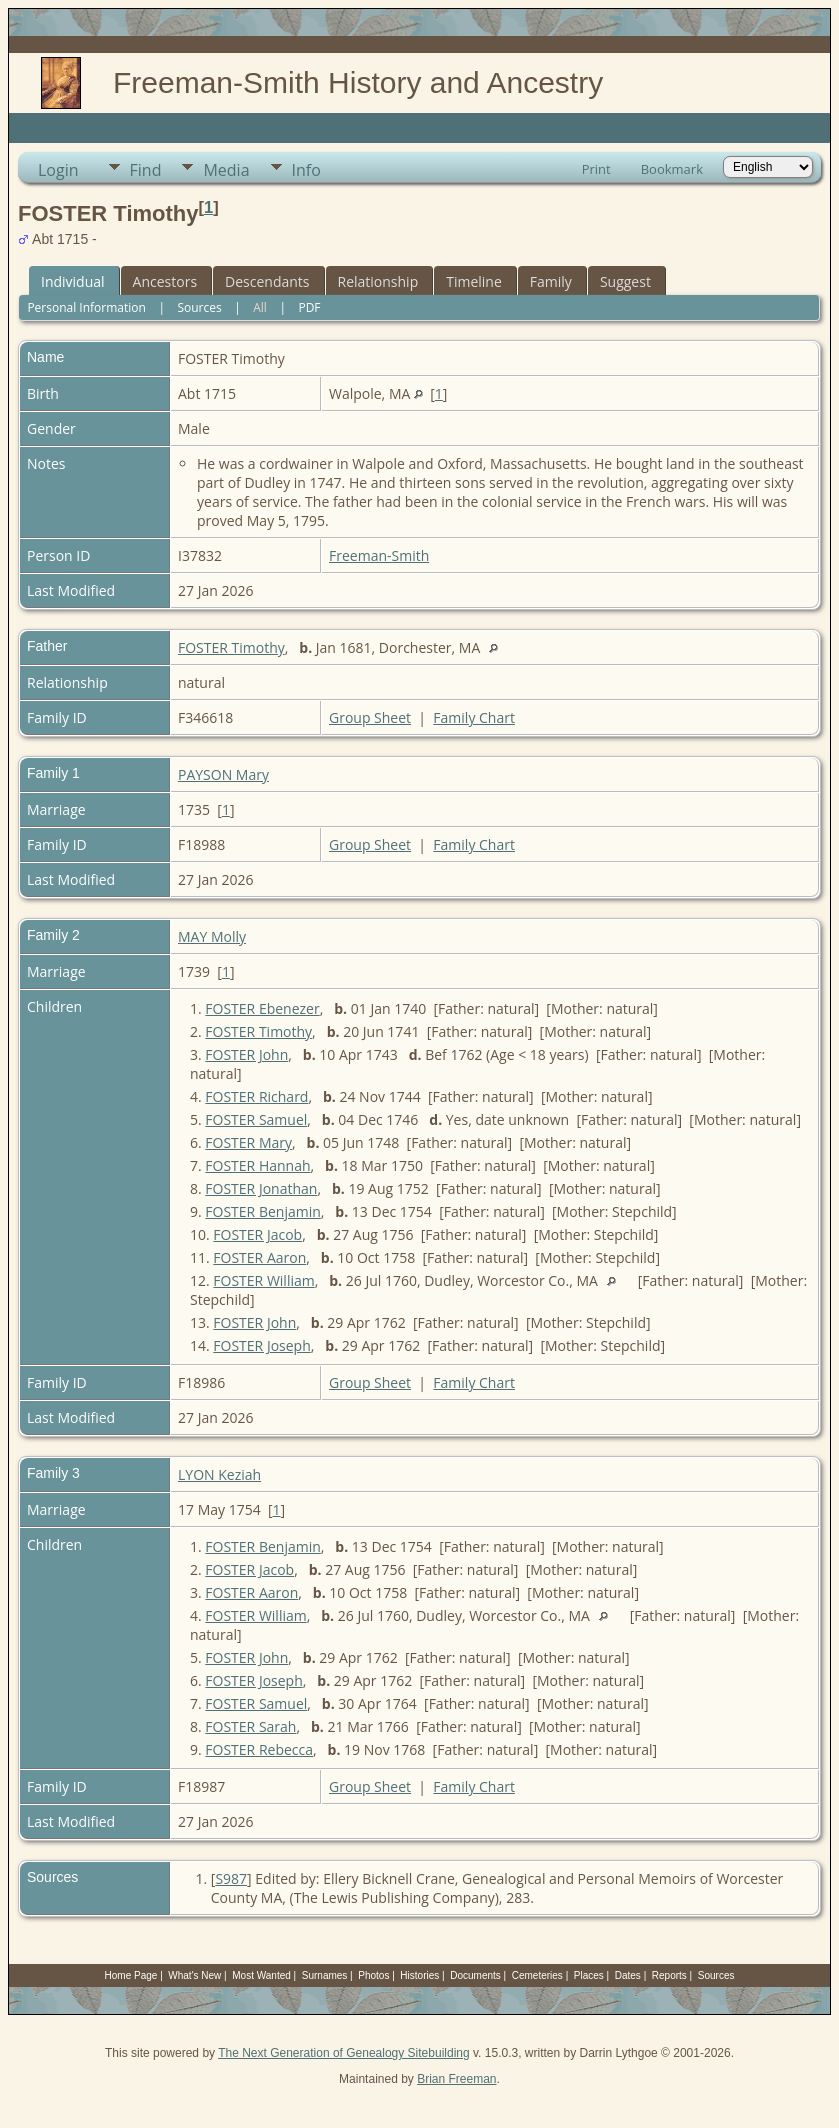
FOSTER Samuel (256, 1119)
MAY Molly (212, 936)
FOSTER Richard (256, 1096)
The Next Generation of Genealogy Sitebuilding (344, 2053)
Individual (73, 281)
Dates (628, 1975)
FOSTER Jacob (257, 1234)
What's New (194, 1975)
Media (226, 170)
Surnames (325, 1975)
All (260, 307)
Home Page (131, 1975)
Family (551, 281)
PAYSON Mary (223, 774)
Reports (669, 1975)
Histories (419, 1975)
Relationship (378, 281)
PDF (309, 307)
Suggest (625, 281)
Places (589, 1975)
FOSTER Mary (248, 1142)
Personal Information (86, 307)
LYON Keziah (219, 1474)
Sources (199, 307)
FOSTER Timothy (231, 647)
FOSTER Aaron (259, 1257)
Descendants (267, 281)
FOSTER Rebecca (259, 1749)
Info (306, 170)
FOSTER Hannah (257, 1165)
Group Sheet (370, 717)
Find (146, 170)
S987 (231, 1878)
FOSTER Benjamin (262, 1211)
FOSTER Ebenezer (262, 1008)
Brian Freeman (456, 2079)
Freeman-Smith (379, 555)
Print (596, 169)
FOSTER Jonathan (261, 1188)
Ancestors (165, 281)
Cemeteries (537, 1975)
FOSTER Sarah (250, 1726)
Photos (373, 1975)
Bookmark (672, 169)
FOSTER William (263, 1280)
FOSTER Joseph (261, 1345)
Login (58, 170)
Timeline (474, 281)
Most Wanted (261, 1975)
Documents (475, 1975)
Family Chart (474, 717)
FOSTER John (246, 1054)
